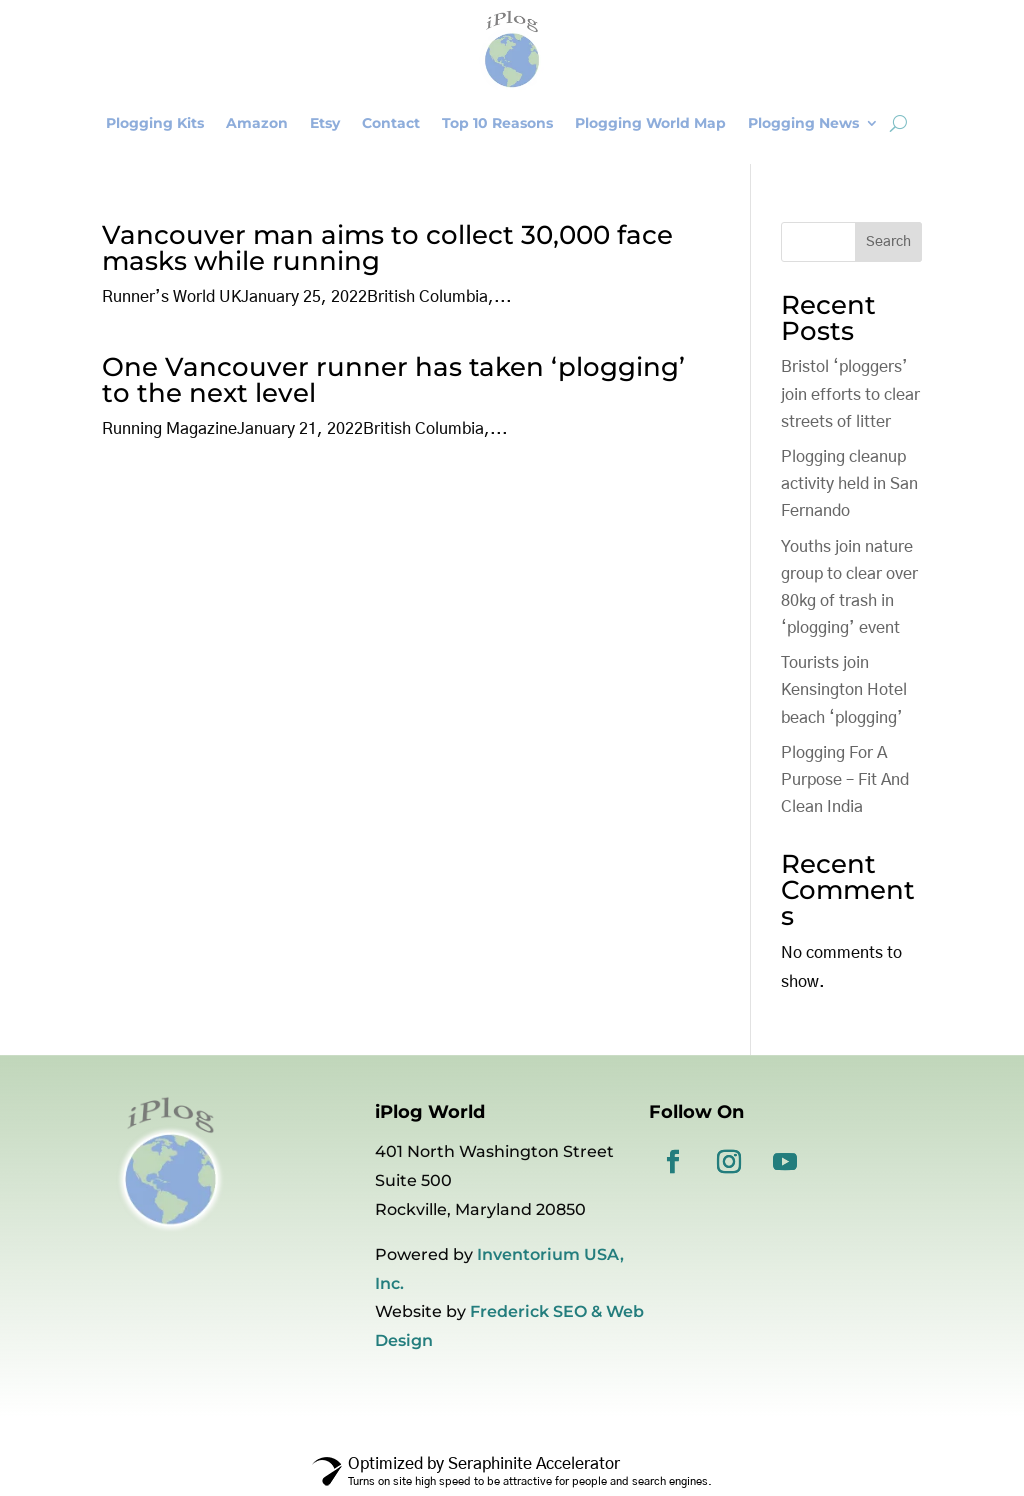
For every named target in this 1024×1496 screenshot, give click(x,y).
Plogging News (803, 123)
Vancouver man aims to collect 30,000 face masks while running (387, 248)
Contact (391, 123)
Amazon (257, 123)
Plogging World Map (650, 123)
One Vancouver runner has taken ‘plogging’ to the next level (393, 380)
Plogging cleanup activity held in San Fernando (849, 484)
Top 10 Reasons (497, 123)
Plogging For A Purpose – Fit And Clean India (845, 780)
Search (888, 242)
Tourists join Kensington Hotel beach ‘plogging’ (844, 690)
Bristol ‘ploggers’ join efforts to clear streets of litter (850, 394)
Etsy (325, 123)
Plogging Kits (155, 123)
